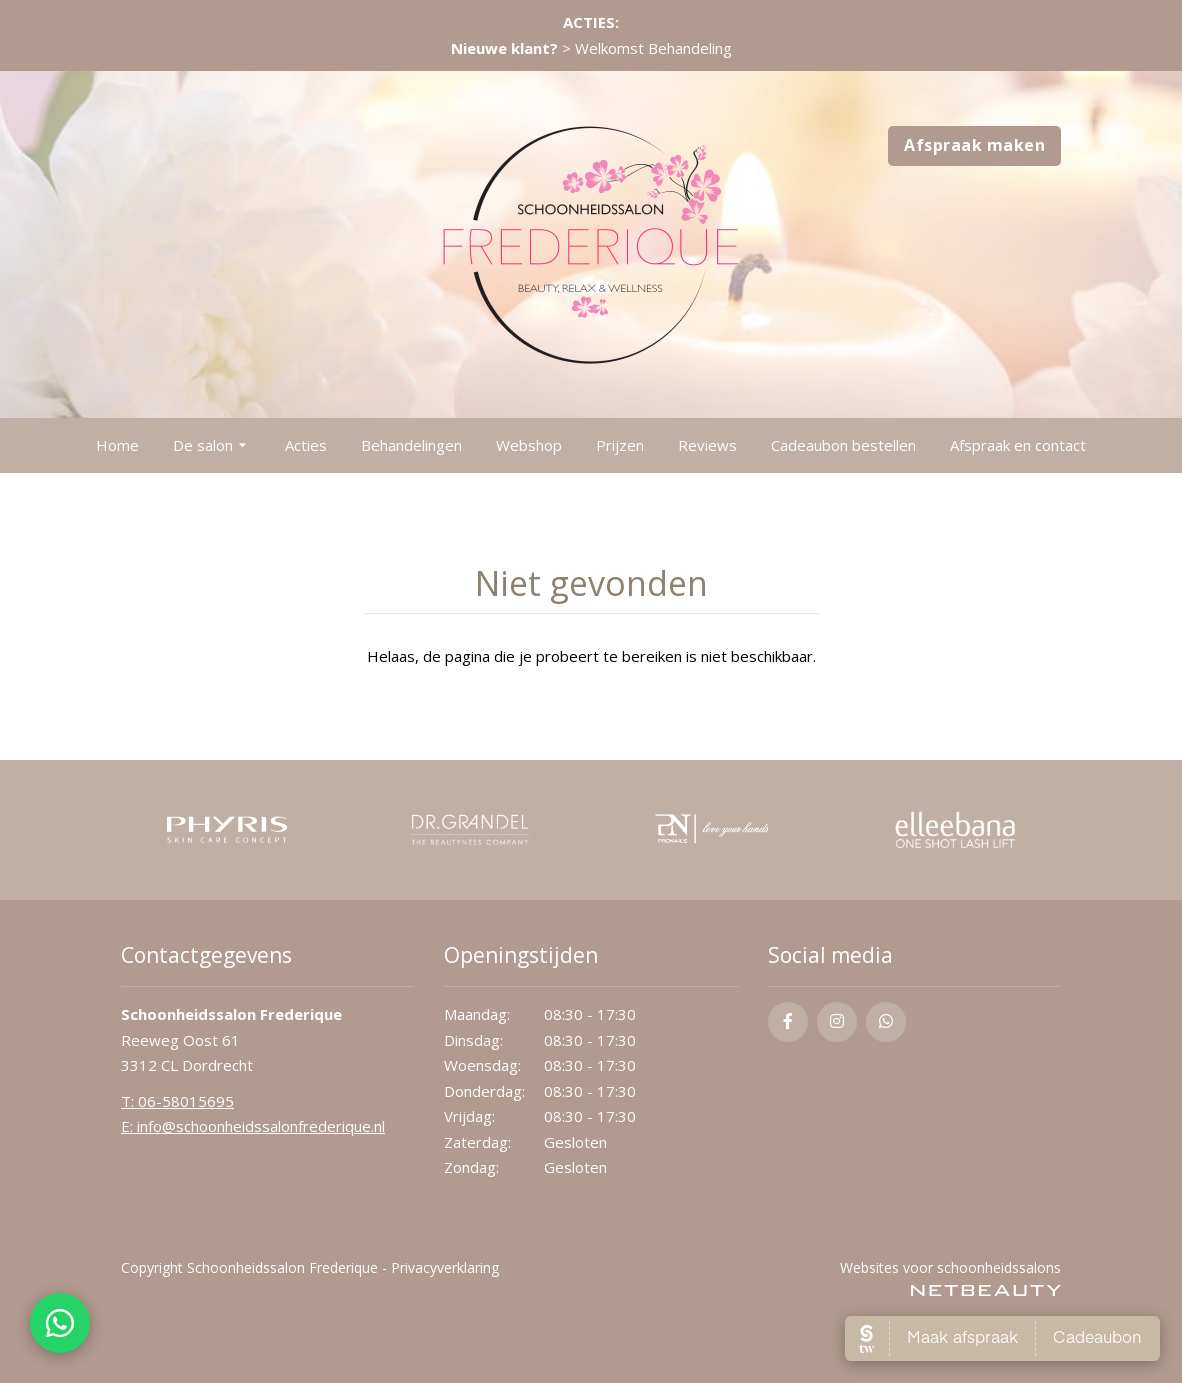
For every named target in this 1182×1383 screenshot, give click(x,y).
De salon (212, 446)
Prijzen (620, 445)
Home (117, 445)
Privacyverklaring (445, 1267)
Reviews (707, 445)
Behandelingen (411, 445)
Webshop (529, 445)
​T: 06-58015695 (177, 1101)
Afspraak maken (974, 145)
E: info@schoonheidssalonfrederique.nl (253, 1126)
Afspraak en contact (1018, 445)
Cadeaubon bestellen (843, 445)
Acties (306, 445)
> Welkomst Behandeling (591, 48)
